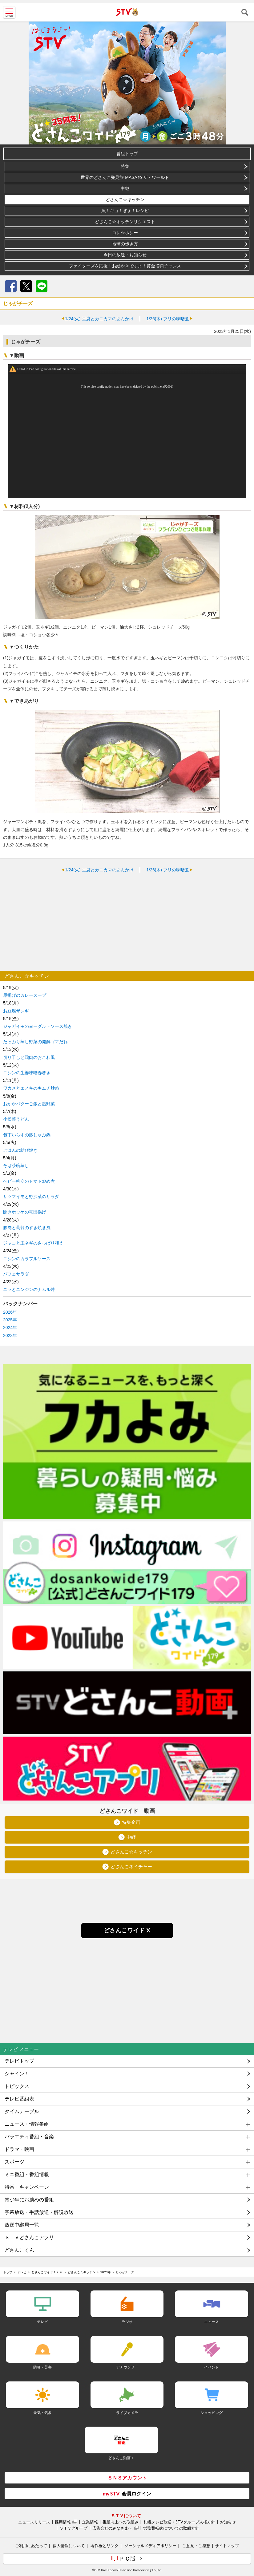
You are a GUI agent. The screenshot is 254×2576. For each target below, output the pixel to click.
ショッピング (211, 2412)
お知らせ (228, 2521)
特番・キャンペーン (27, 2187)
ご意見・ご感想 (196, 2545)
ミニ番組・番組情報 (27, 2174)
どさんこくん (19, 2250)
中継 (125, 188)
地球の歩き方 (125, 243)
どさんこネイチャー (131, 1866)
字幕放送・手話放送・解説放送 (39, 2212)
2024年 (10, 1327)
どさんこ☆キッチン (125, 199)
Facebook (11, 286)
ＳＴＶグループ (73, 2528)
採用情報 (63, 2521)
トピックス (17, 2086)
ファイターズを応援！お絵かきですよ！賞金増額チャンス (125, 265)
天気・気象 (42, 2412)
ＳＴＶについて (126, 2515)
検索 (245, 12)
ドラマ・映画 (19, 2149)
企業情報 (90, 2521)
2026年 (10, 1312)
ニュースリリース (34, 2521)
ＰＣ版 (127, 2558)
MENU (9, 12)
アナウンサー (127, 2367)
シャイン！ (17, 2073)
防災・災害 (42, 2367)
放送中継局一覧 (22, 2224)
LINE (41, 286)
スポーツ (14, 2161)
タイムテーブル (22, 2111)
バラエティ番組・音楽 (29, 2136)
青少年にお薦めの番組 (29, 2199)
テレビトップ (19, 2061)
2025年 (10, 1319)
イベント (211, 2367)
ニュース (211, 2321)
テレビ (21, 2272)
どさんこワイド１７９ (47, 2272)
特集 (125, 166)
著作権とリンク (105, 2545)
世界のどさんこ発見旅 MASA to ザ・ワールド (125, 177)
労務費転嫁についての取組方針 (171, 2528)
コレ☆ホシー (125, 232)
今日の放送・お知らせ (125, 254)
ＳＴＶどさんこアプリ (29, 2237)
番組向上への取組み (121, 2521)
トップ (7, 2272)
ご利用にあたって (31, 2545)
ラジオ (127, 2321)
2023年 (10, 1335)
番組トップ (127, 153)
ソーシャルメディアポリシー (150, 2545)
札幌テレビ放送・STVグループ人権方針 (179, 2521)
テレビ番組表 (19, 2098)
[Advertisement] (127, 922)
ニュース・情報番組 (27, 2124)
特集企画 (131, 1822)
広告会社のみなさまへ (112, 2528)
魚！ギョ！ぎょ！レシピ (125, 210)
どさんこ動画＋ (121, 2458)
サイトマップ (227, 2545)
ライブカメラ (127, 2412)
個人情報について (69, 2545)
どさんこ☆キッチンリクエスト (125, 221)
